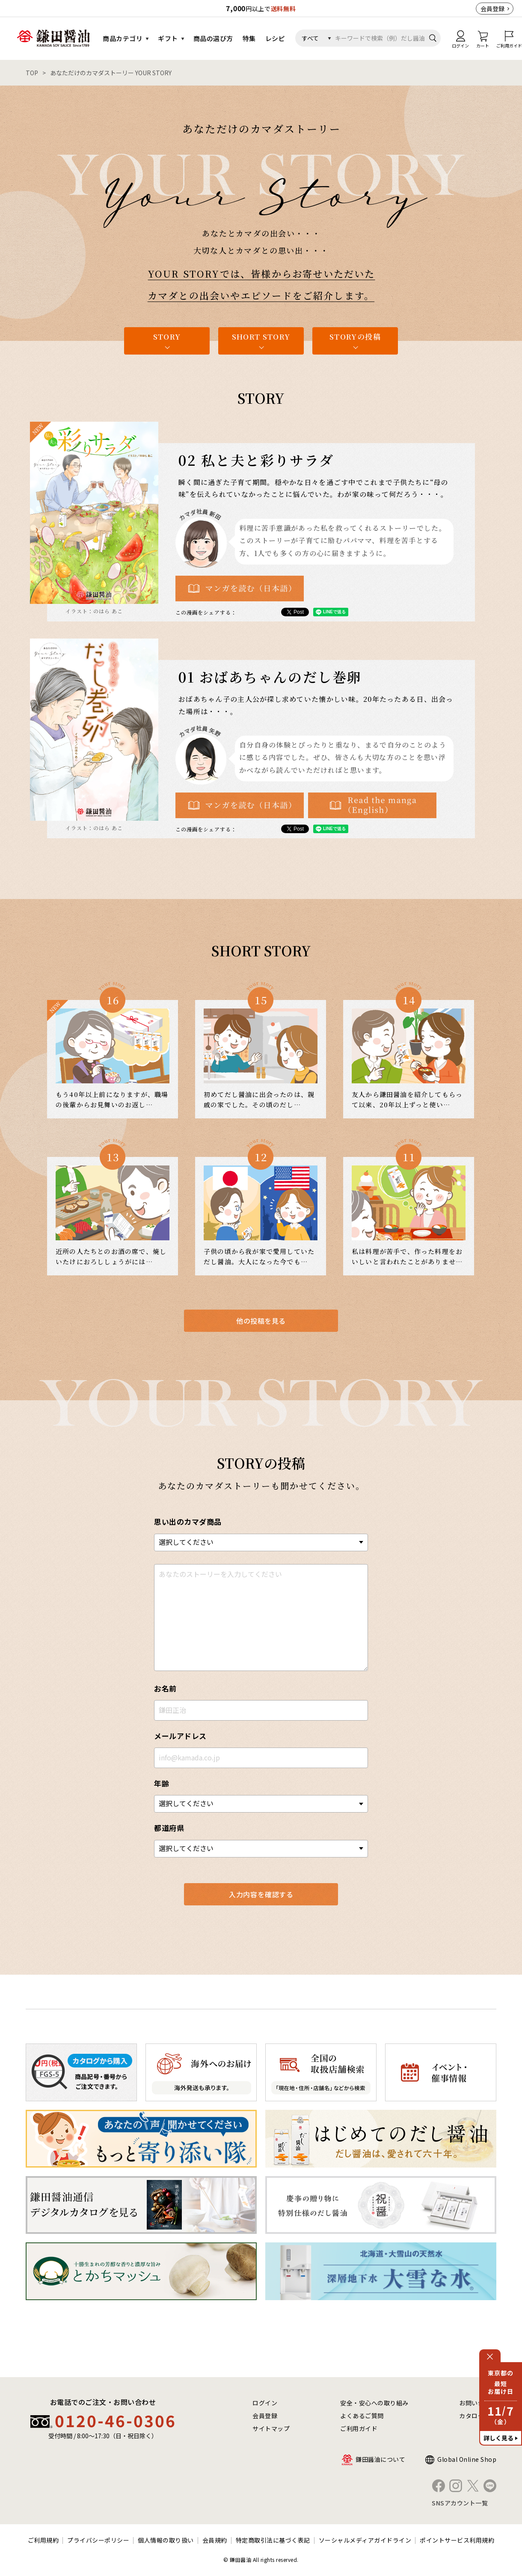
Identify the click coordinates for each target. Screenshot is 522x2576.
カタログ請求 (477, 2415)
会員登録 (492, 8)
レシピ (275, 38)
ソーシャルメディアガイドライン (365, 2540)
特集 (249, 38)
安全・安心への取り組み (374, 2403)
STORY (167, 336)
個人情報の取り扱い (166, 2540)
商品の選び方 (213, 38)
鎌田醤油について (380, 2459)
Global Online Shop (466, 2459)
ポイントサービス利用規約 (457, 2540)
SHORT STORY (261, 336)
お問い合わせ (477, 2403)
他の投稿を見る (261, 1321)
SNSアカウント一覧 (460, 2503)
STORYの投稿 (355, 336)
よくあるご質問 (362, 2415)
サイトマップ (271, 2428)
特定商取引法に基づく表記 (273, 2540)
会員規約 (214, 2540)
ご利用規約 (43, 2540)
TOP (32, 72)
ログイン (264, 2403)
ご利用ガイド (358, 2428)
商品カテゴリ (122, 38)
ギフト (168, 38)
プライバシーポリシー (98, 2540)
